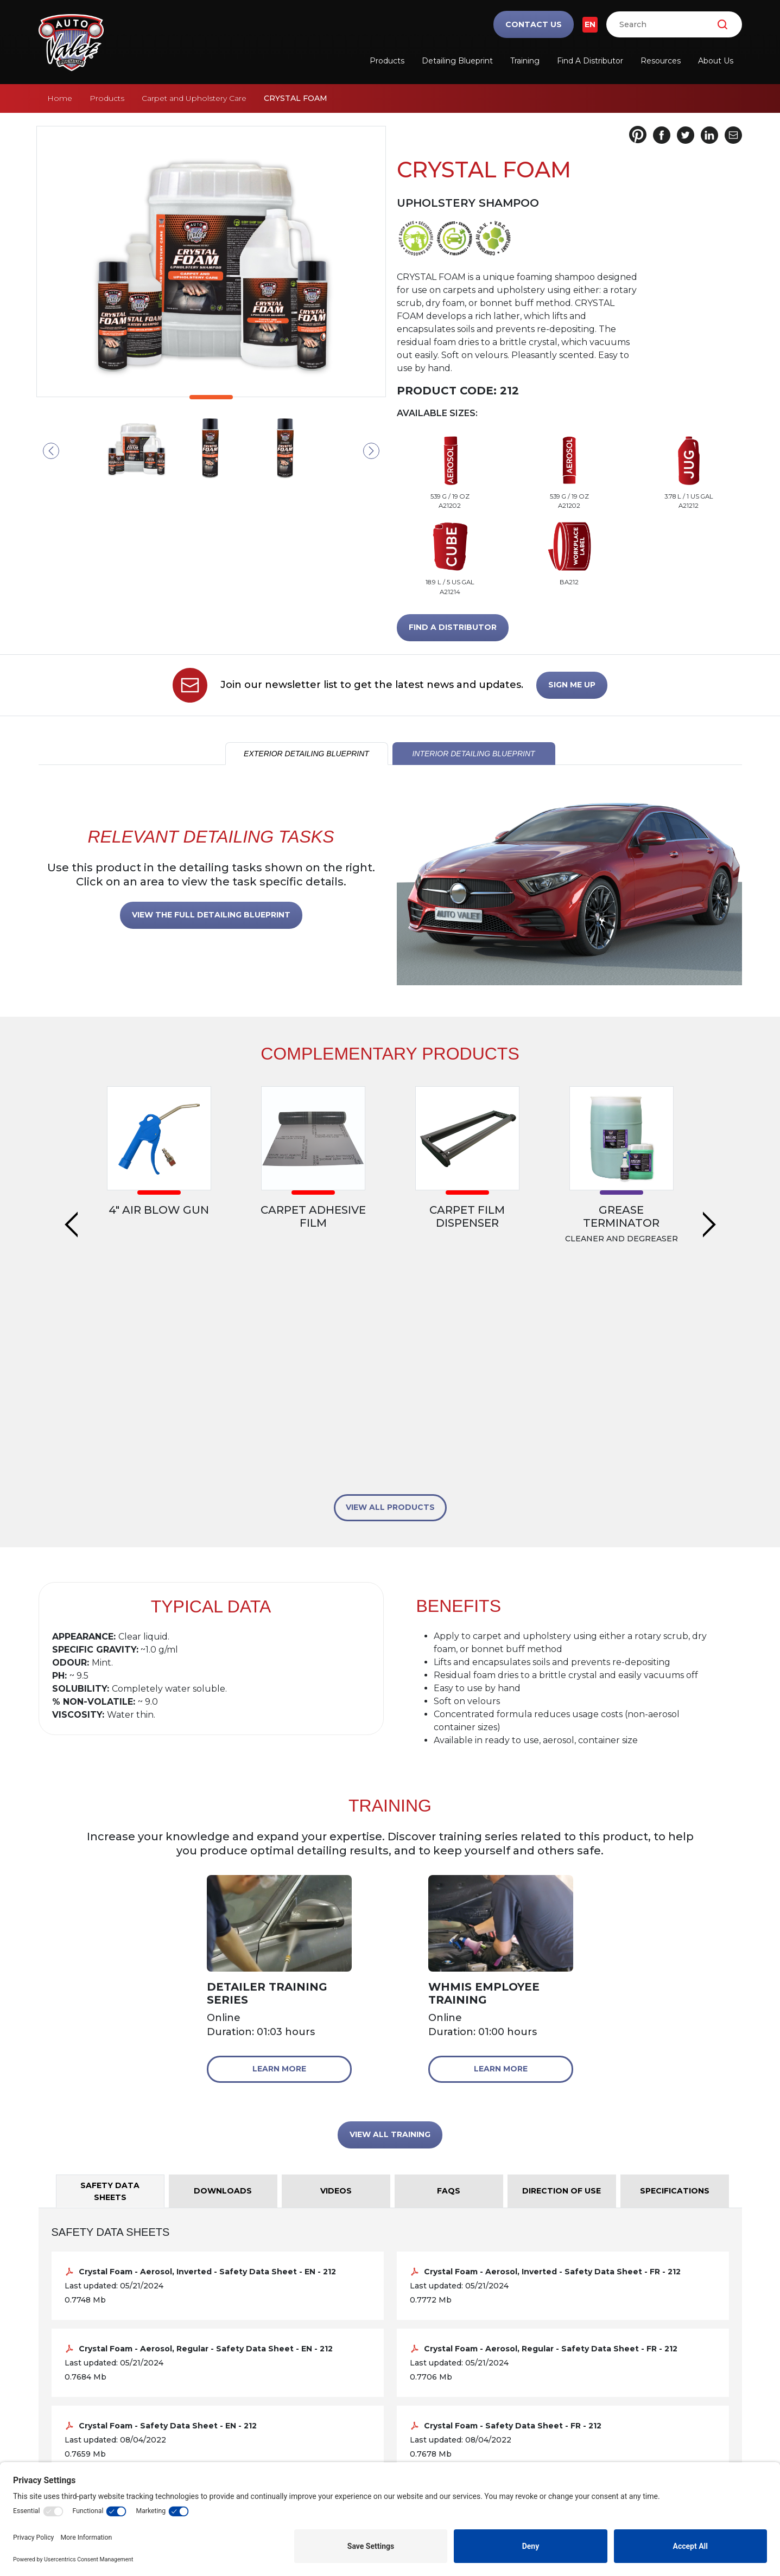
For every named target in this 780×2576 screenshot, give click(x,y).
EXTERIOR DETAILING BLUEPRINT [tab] (306, 753)
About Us (715, 61)
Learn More (279, 1867)
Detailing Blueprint (457, 61)
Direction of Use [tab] (561, 1989)
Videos (419, 2406)
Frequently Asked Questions (467, 2423)
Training (525, 61)
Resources (661, 61)
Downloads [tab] (223, 1989)
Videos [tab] (336, 1989)
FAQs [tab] (448, 1989)
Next (371, 451)
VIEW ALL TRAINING (390, 1932)
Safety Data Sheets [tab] (109, 1989)
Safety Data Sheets (446, 2371)
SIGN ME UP (571, 685)
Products (387, 61)
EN (590, 24)
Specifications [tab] (674, 1989)
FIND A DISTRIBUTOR (453, 627)
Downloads (429, 2440)
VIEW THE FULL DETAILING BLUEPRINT (211, 915)
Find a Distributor (590, 61)
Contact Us (533, 24)
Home (59, 98)
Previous (51, 451)
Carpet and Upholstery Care (194, 98)
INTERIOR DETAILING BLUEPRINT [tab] (473, 753)
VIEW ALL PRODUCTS (390, 1305)
